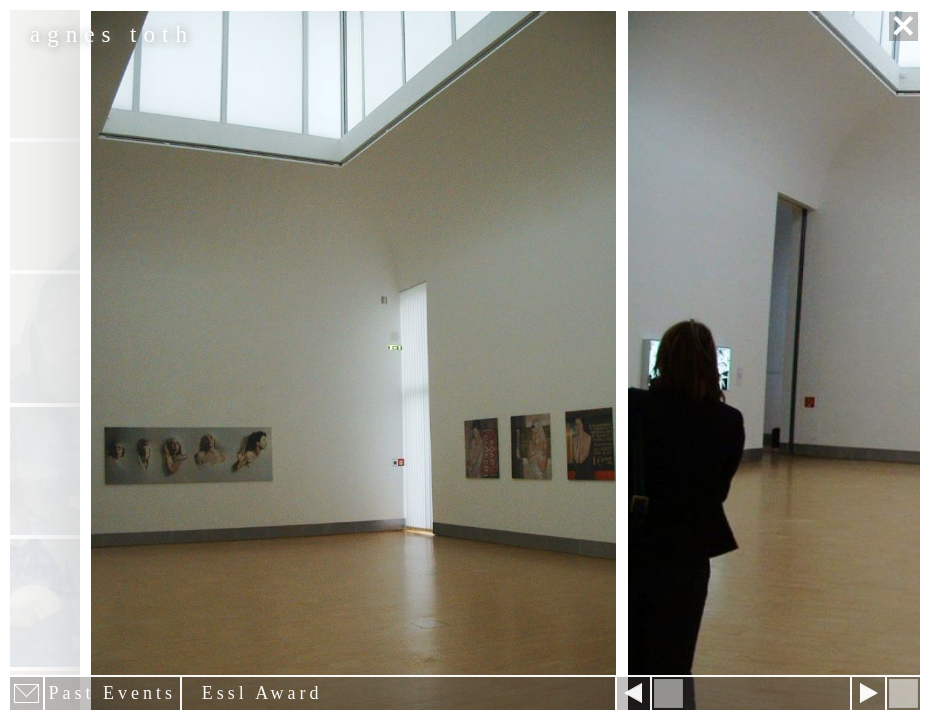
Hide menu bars (903, 693)
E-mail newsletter (26, 693)
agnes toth (112, 34)
